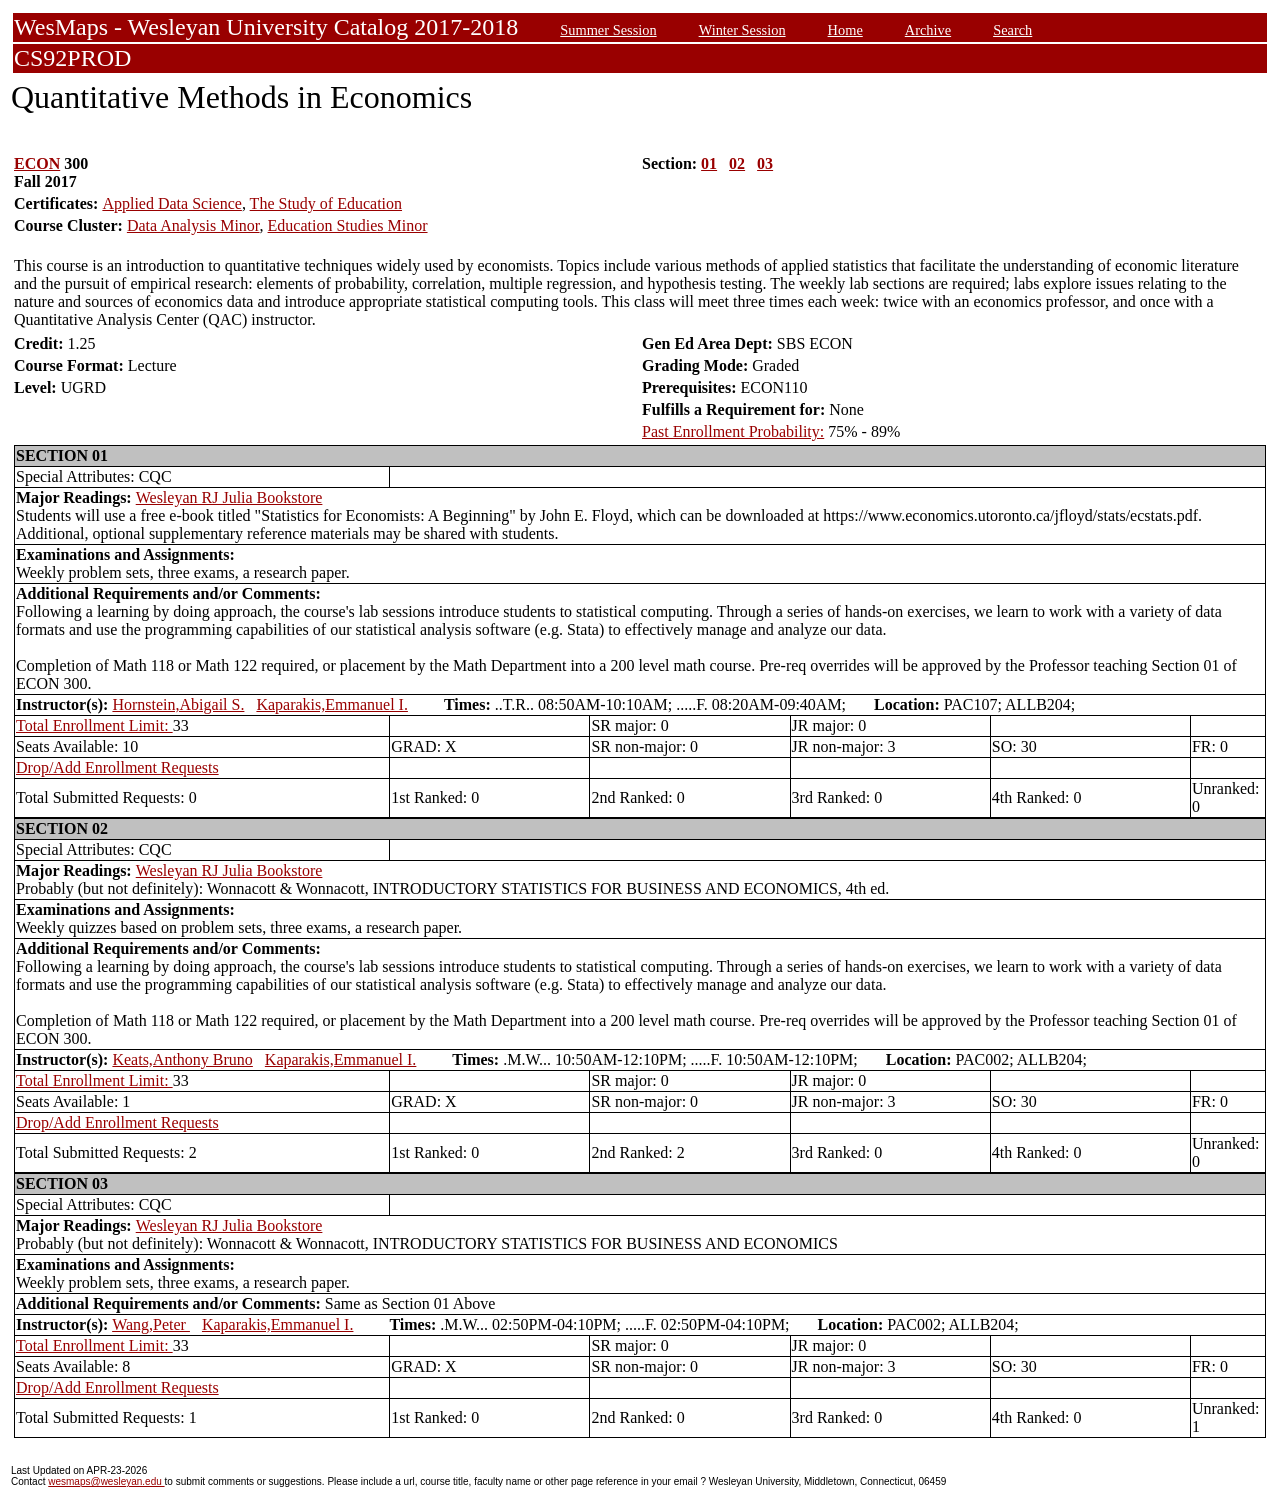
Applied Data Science (172, 203)
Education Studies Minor (348, 225)
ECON (37, 163)
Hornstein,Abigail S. (178, 704)
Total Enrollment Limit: (94, 725)
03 (765, 163)
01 (709, 163)
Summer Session (608, 30)
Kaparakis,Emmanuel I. (332, 704)
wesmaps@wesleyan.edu (106, 1481)
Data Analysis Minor (193, 225)
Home (845, 30)
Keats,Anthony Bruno (182, 1059)
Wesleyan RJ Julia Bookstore (229, 497)
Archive (928, 30)
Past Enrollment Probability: (733, 431)
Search (1012, 30)
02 (737, 163)
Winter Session (742, 30)
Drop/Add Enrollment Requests (117, 767)
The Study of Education (326, 203)
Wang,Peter (151, 1324)
